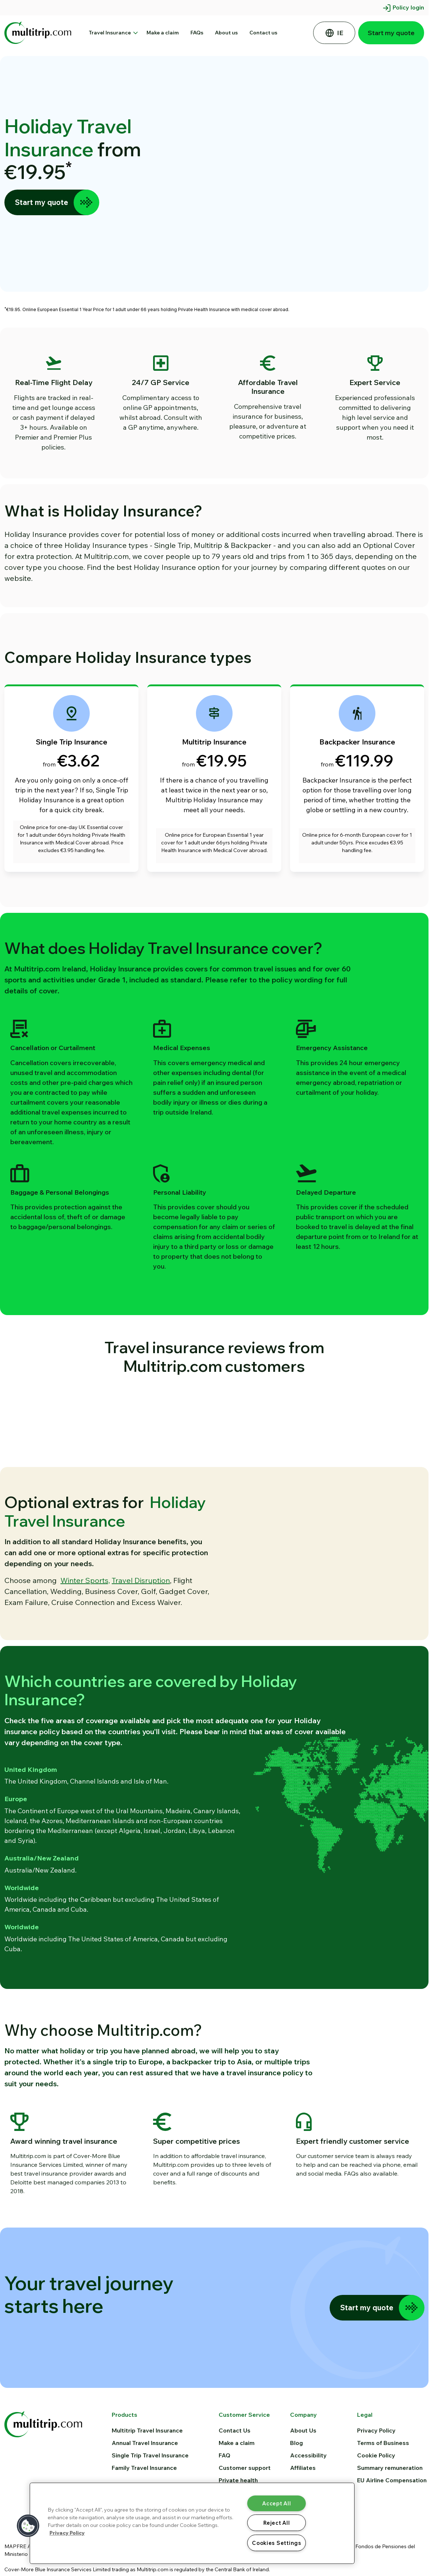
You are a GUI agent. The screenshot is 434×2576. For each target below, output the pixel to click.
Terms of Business (383, 2496)
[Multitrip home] (43, 2476)
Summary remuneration (390, 2520)
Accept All (276, 2503)
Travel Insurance (112, 33)
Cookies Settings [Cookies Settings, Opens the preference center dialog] (276, 2542)
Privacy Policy (376, 2483)
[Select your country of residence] (334, 33)
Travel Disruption (141, 1606)
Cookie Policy (376, 2508)
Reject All (276, 2522)
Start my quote (391, 33)
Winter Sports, (85, 1606)
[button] (28, 2526)
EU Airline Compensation (392, 2533)
